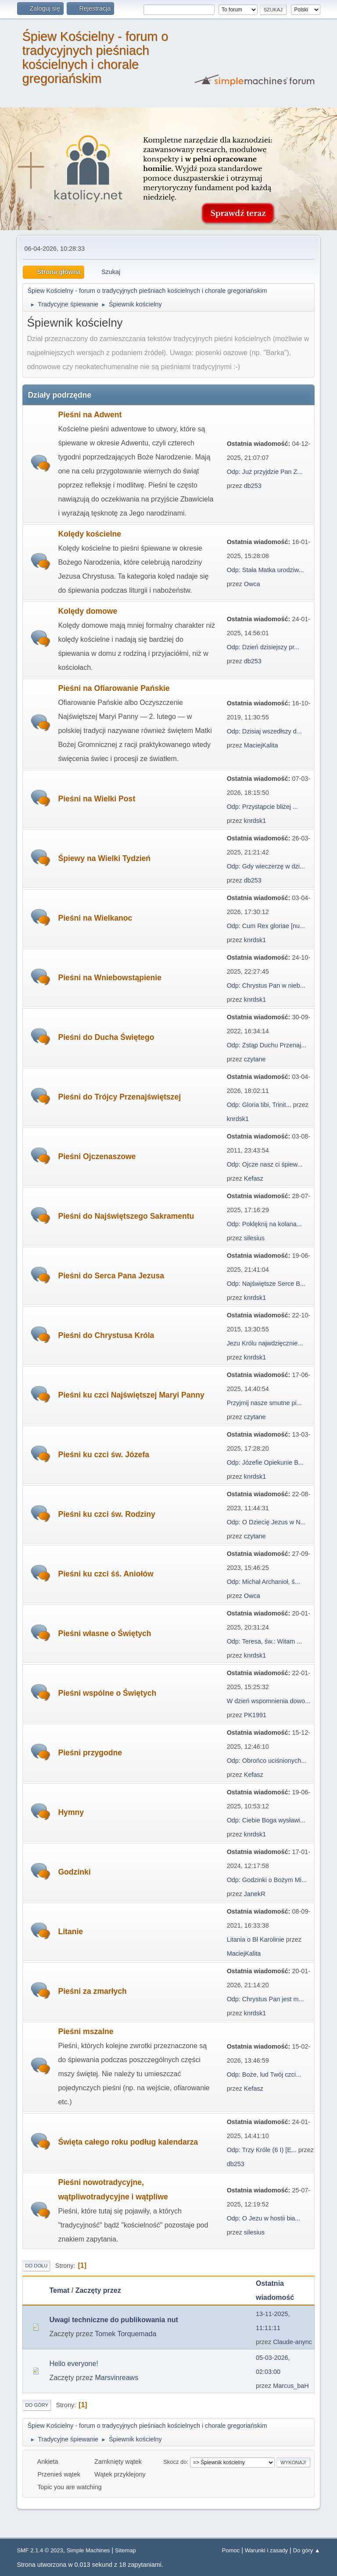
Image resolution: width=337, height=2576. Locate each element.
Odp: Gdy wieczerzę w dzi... (266, 866)
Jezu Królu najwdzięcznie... (265, 1343)
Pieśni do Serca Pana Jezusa (111, 1275)
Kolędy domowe (87, 611)
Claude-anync (292, 2341)
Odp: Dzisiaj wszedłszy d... (264, 731)
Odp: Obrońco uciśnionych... (267, 1760)
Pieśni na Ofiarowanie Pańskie (113, 688)
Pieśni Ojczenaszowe (97, 1156)
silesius (254, 1238)
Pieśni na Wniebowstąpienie (109, 977)
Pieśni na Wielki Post (96, 798)
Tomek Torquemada (125, 2334)
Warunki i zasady (266, 2550)
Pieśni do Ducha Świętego (106, 1037)
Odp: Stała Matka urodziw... (265, 569)
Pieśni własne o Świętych (104, 1633)
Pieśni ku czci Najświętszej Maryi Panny (131, 1395)
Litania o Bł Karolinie (255, 1939)
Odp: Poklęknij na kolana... (264, 1224)
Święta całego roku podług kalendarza (128, 2142)
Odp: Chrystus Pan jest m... (265, 1999)
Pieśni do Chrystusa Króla (106, 1335)
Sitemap (125, 2550)
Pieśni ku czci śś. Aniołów (105, 1573)
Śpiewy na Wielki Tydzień (104, 858)
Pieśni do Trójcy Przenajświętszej (119, 1096)
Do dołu (36, 2265)
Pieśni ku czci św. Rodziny (106, 1514)
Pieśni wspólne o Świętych (107, 1693)
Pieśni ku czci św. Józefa (103, 1454)
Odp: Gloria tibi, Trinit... (259, 1104)
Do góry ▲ (306, 2550)
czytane (255, 1059)
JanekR (254, 1893)
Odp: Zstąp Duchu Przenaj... (267, 1045)
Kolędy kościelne (89, 534)
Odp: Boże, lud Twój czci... (264, 2074)
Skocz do (174, 2462)
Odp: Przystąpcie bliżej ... (262, 806)
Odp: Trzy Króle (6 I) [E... (262, 2149)
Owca (252, 583)
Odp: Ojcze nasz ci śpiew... (265, 1164)
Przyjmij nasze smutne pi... (264, 1402)
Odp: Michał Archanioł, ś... (263, 1581)
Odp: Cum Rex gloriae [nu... (266, 925)
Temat (59, 2290)
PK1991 (255, 1715)
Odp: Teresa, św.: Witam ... (264, 1641)
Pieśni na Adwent (90, 414)
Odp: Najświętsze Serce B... (266, 1283)
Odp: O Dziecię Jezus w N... (266, 1522)
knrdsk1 (255, 820)
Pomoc (231, 2550)
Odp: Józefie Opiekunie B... (265, 1462)
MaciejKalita (261, 745)
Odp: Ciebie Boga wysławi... (266, 1820)
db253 (253, 485)
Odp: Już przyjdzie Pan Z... (265, 471)
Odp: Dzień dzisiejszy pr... (263, 647)
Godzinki (74, 1872)
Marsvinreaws (116, 2377)
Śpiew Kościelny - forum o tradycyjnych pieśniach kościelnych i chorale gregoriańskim (95, 57)
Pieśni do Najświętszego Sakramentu (126, 1216)
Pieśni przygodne (90, 1752)
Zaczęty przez (98, 2290)
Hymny (71, 1812)
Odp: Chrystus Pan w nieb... (266, 985)
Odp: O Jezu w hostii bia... (264, 2218)
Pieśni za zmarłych (92, 1991)
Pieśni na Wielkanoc (95, 918)
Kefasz (253, 1178)
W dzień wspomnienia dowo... (268, 1700)
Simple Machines (88, 2550)
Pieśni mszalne (85, 2031)
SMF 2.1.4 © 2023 (40, 2550)
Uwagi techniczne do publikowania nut (113, 2319)
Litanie (70, 1931)
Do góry (36, 2405)
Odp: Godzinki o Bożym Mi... (267, 1879)
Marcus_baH (291, 2385)
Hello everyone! (73, 2363)
